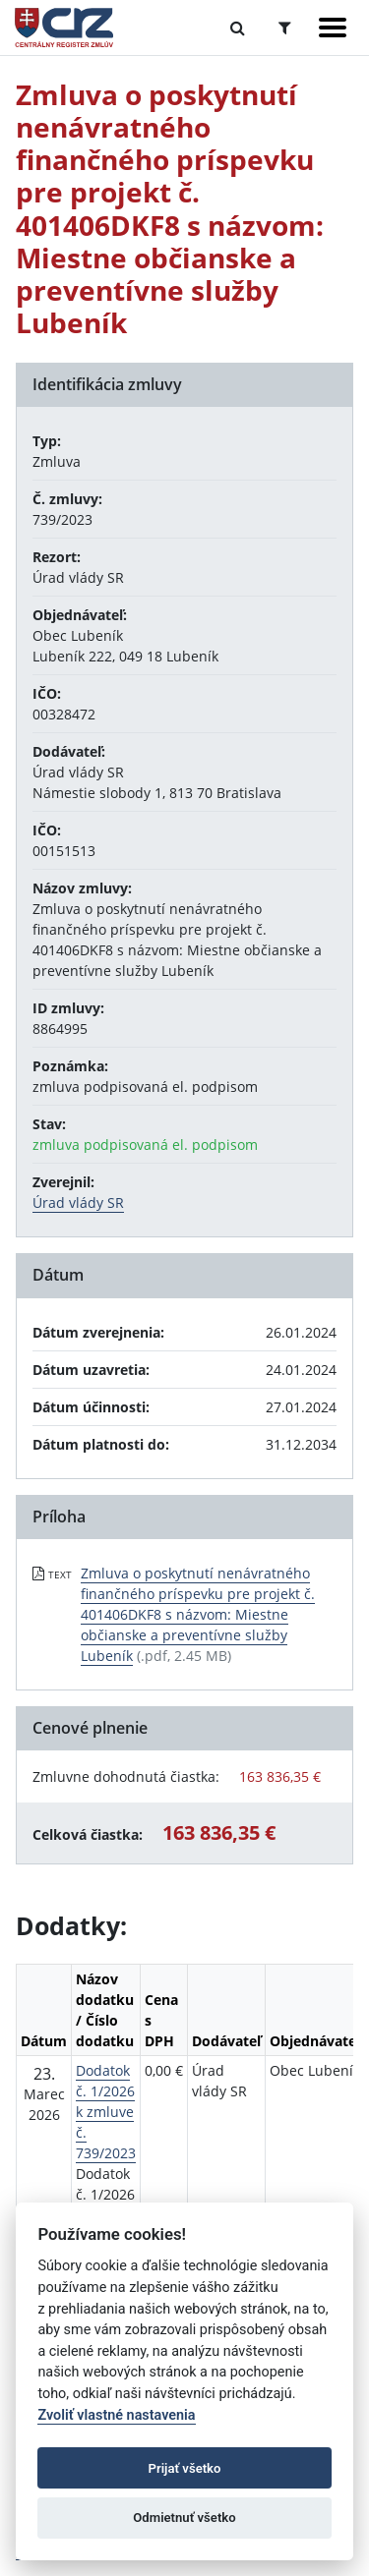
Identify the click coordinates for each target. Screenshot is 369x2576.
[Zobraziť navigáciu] (332, 27)
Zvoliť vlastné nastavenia (116, 2415)
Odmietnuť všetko (184, 2517)
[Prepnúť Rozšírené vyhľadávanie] (285, 27)
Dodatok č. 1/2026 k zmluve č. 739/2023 (106, 2111)
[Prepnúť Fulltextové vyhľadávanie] (237, 27)
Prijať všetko (185, 2468)
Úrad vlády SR (78, 1202)
